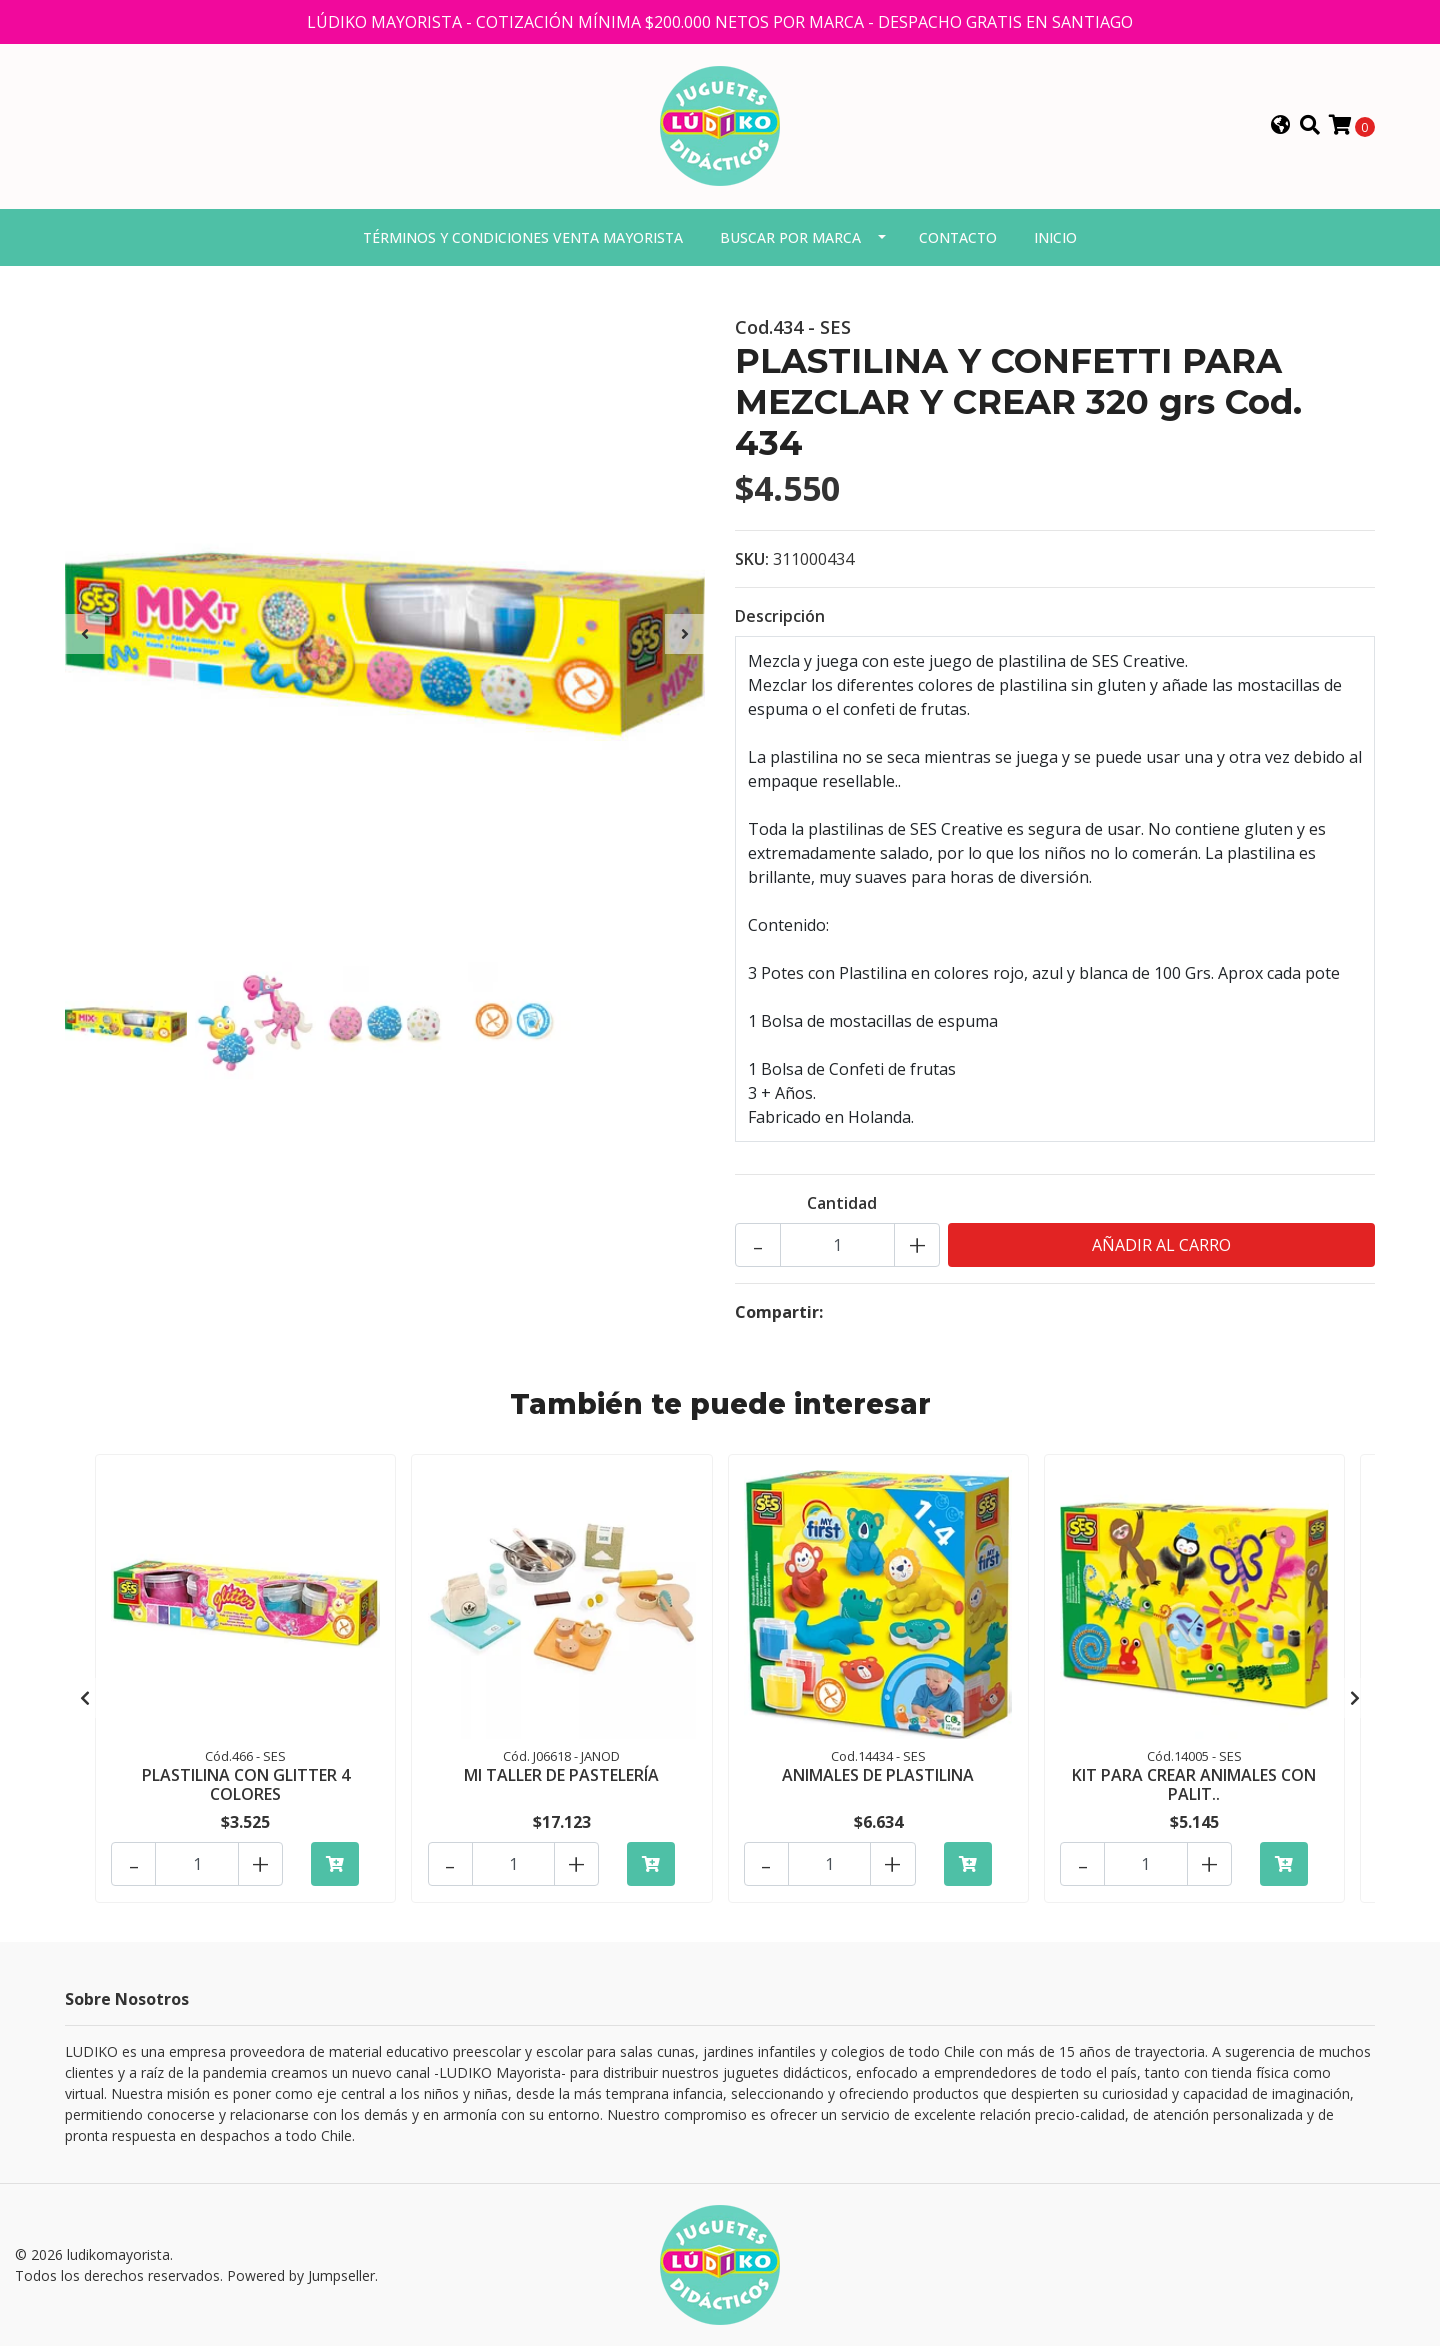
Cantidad (842, 1207)
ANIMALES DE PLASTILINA (878, 1778)
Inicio (1055, 240)
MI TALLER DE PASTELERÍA (561, 1778)
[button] (1281, 128)
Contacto (958, 240)
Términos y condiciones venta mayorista (523, 240)
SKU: (752, 563)
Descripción (780, 620)
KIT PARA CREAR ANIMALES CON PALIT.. (1194, 1787)
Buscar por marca (790, 240)
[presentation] (85, 637)
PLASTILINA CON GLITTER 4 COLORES (246, 1787)
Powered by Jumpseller (301, 2275)
